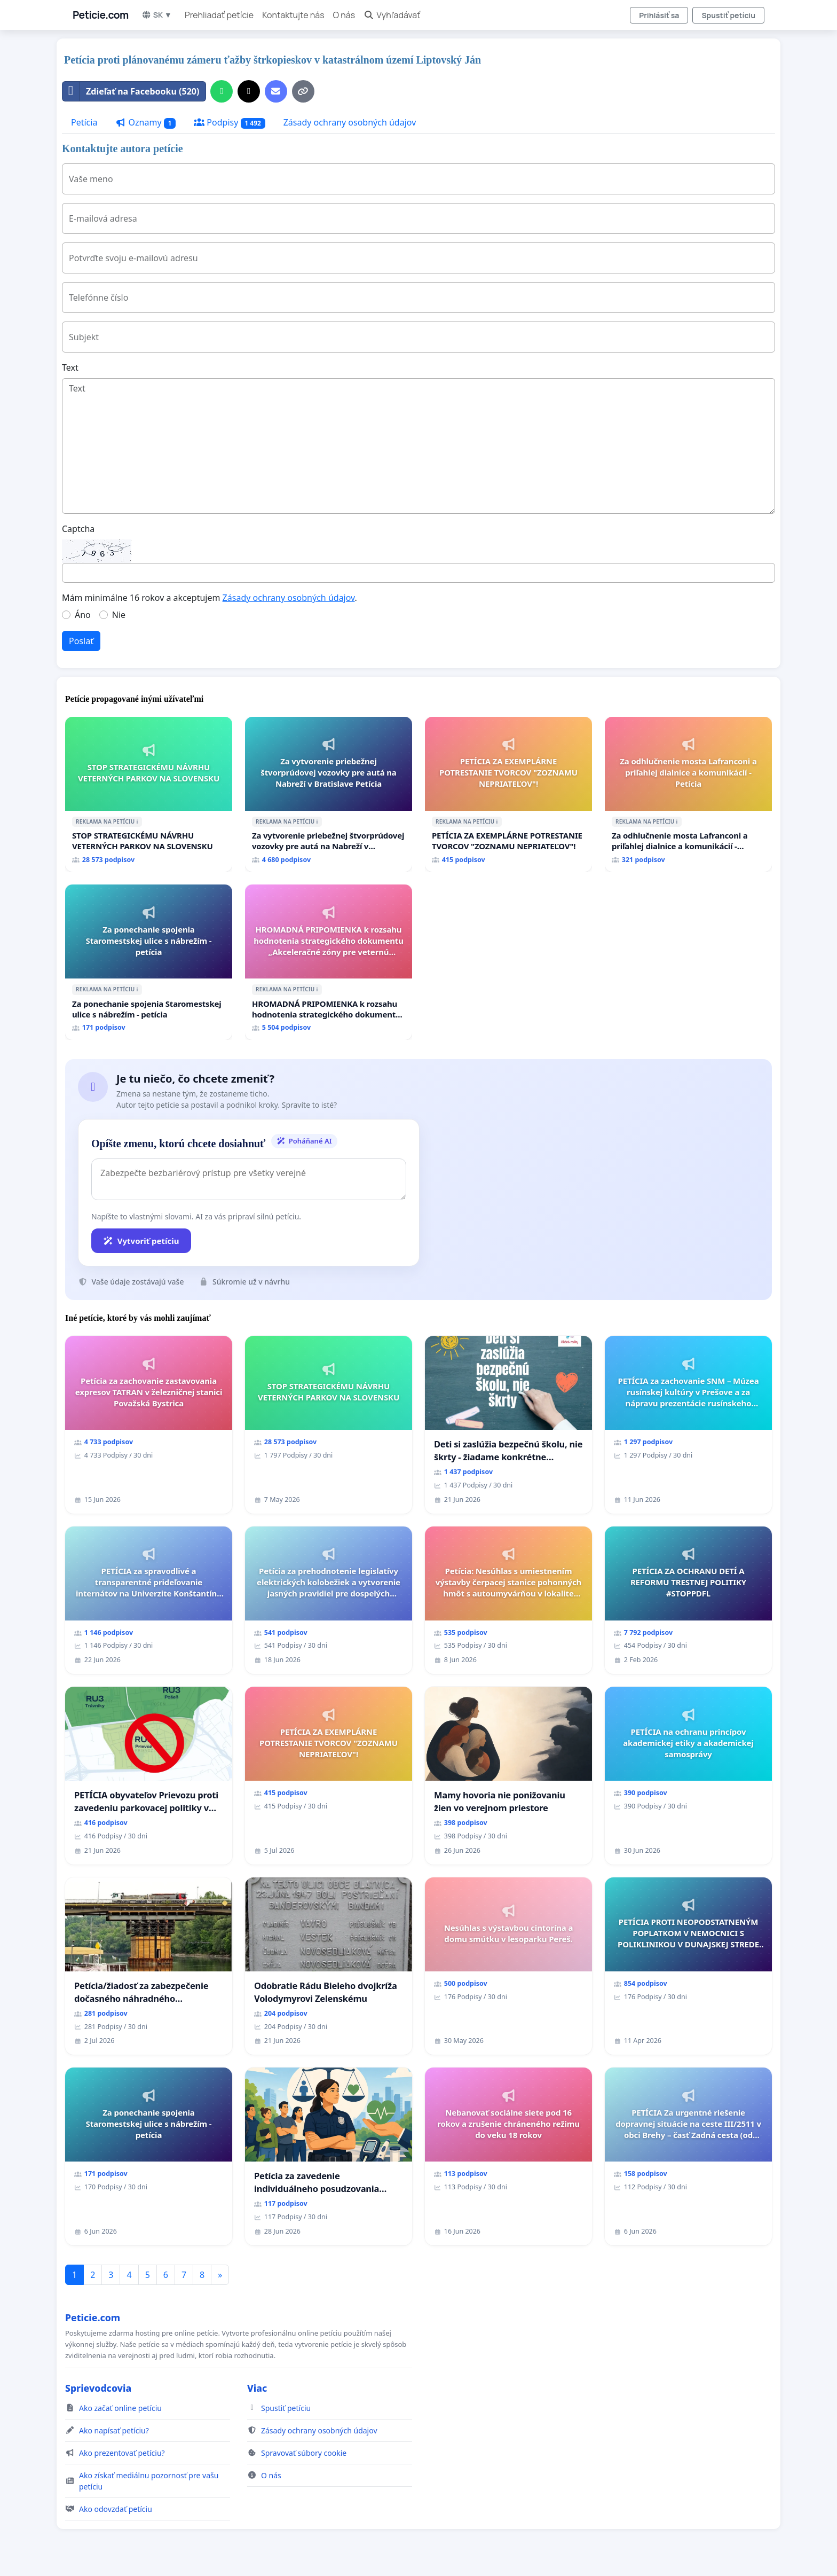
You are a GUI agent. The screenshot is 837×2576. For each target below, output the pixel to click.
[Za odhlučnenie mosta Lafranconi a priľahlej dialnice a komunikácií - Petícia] (688, 794)
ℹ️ (137, 821)
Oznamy (145, 122)
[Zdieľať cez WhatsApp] (221, 91)
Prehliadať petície (219, 15)
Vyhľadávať (392, 15)
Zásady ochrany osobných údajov (349, 122)
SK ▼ (156, 15)
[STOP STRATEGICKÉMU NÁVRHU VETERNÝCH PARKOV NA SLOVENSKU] (148, 794)
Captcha (78, 529)
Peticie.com (101, 15)
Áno (83, 615)
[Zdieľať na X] (249, 91)
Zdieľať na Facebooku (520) (130, 91)
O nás (344, 15)
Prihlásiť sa (659, 15)
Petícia (84, 122)
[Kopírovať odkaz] (303, 91)
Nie (118, 615)
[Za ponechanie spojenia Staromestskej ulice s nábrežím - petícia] (148, 961)
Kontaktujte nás (293, 15)
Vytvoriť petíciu (141, 1240)
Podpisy (229, 122)
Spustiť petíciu (728, 15)
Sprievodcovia (98, 2388)
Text (70, 367)
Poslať (81, 641)
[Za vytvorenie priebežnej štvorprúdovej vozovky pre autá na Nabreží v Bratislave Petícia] (328, 794)
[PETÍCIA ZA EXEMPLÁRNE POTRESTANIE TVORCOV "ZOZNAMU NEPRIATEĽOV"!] (508, 794)
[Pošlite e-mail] (276, 91)
